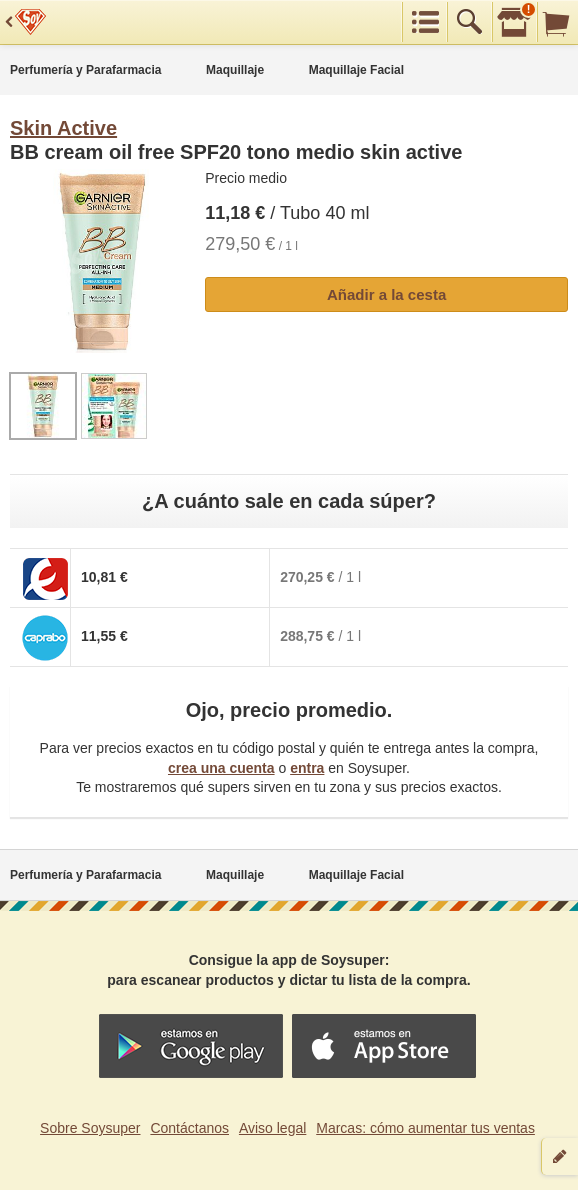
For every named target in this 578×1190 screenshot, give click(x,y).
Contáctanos (189, 1128)
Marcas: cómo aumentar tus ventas (425, 1128)
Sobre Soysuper (90, 1128)
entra (307, 768)
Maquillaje (235, 70)
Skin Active (63, 128)
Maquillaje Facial (356, 70)
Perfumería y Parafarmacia (85, 70)
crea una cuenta (221, 768)
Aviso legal (272, 1128)
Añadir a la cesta (386, 294)
